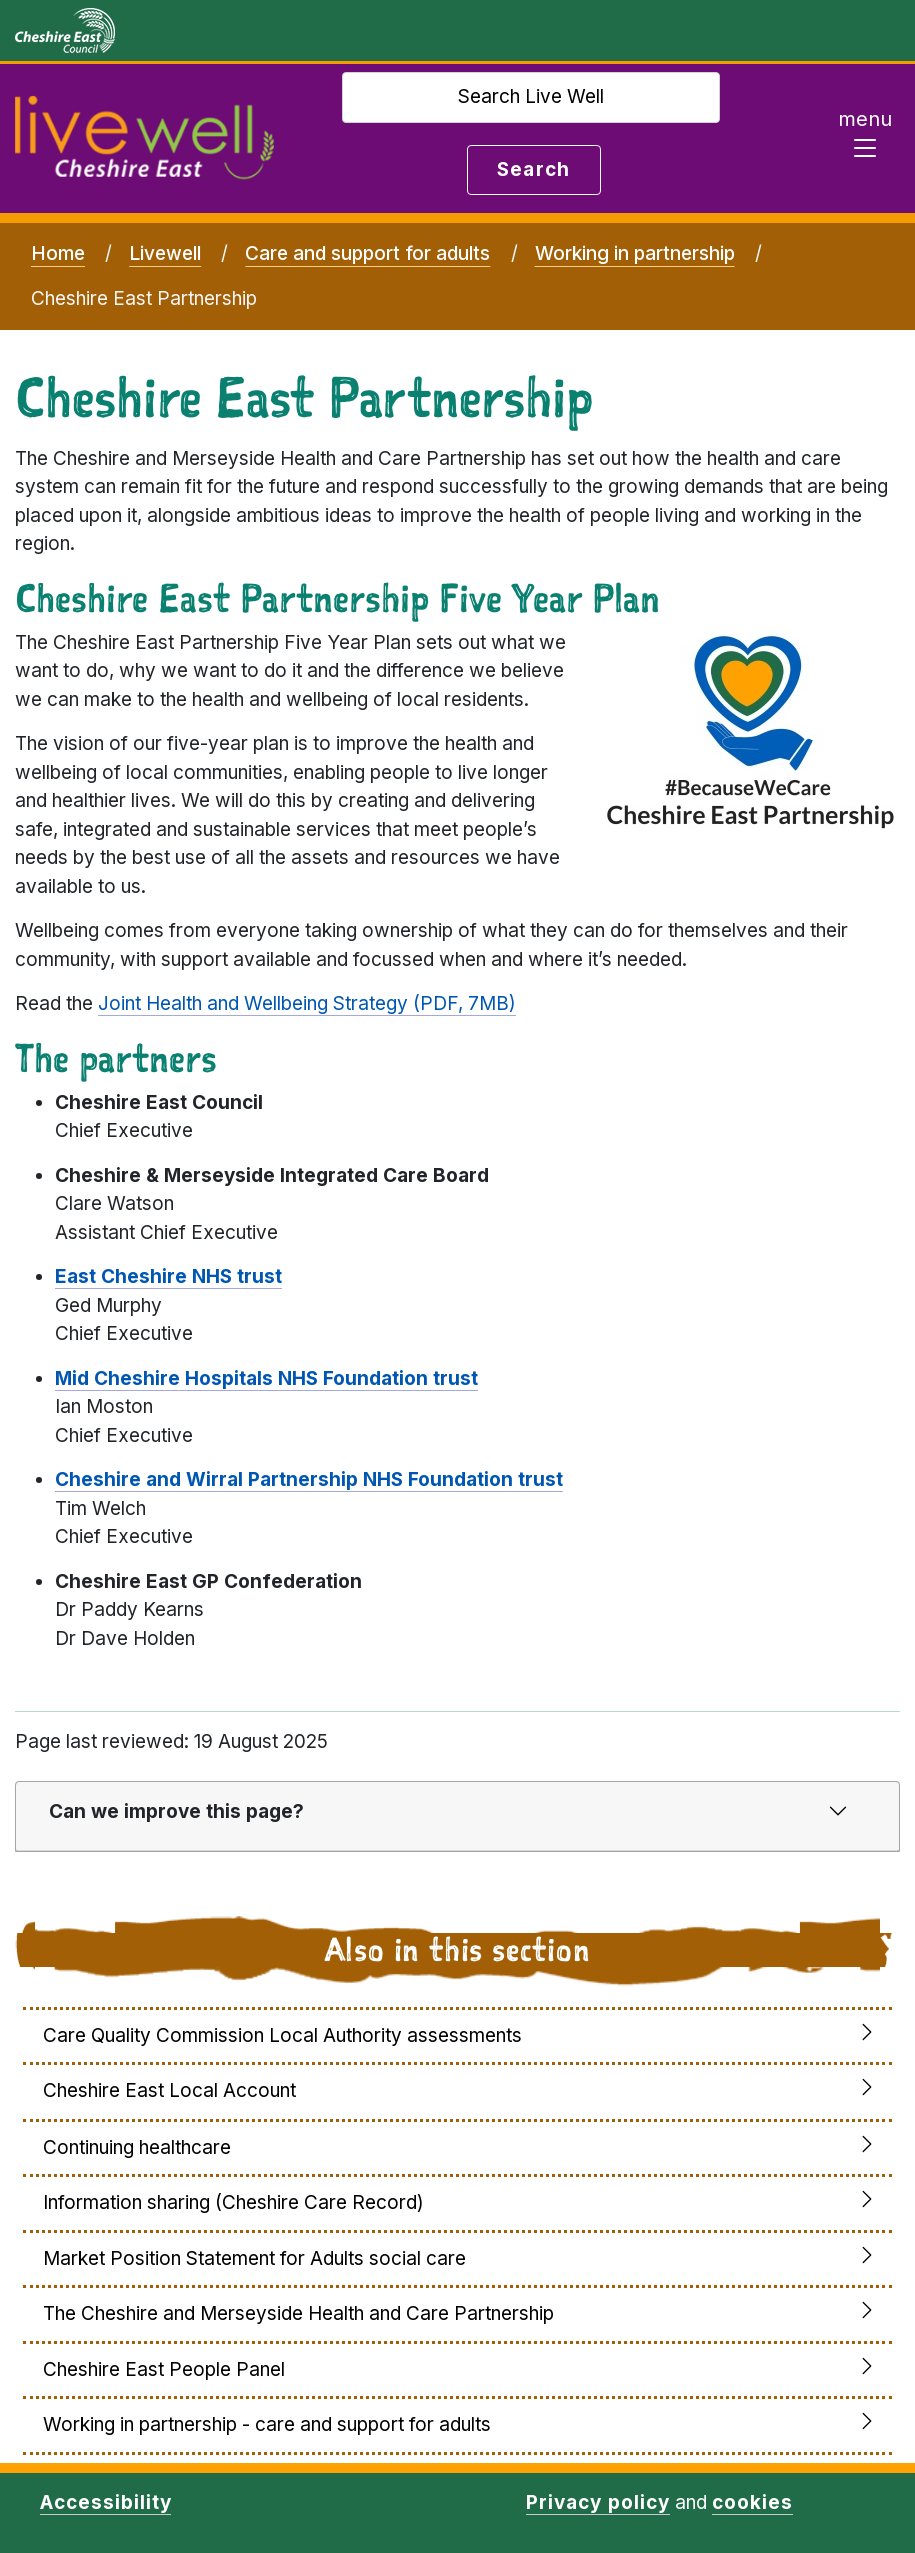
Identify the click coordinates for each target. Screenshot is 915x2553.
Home (58, 253)
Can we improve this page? (176, 1811)
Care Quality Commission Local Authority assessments (282, 2035)
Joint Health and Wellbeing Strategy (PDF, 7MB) (307, 1003)
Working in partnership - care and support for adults (267, 2424)
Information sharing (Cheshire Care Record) (233, 2202)
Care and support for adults (367, 253)
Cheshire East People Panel (164, 2369)
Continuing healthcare (137, 2147)
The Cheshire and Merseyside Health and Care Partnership (298, 2313)
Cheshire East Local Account (169, 2090)
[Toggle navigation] (865, 139)
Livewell (165, 253)
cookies (752, 2502)
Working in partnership (635, 253)
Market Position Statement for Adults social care (254, 2258)
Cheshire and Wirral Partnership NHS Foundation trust (309, 1479)
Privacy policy (597, 2502)
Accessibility (105, 2502)
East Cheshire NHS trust (168, 1276)
